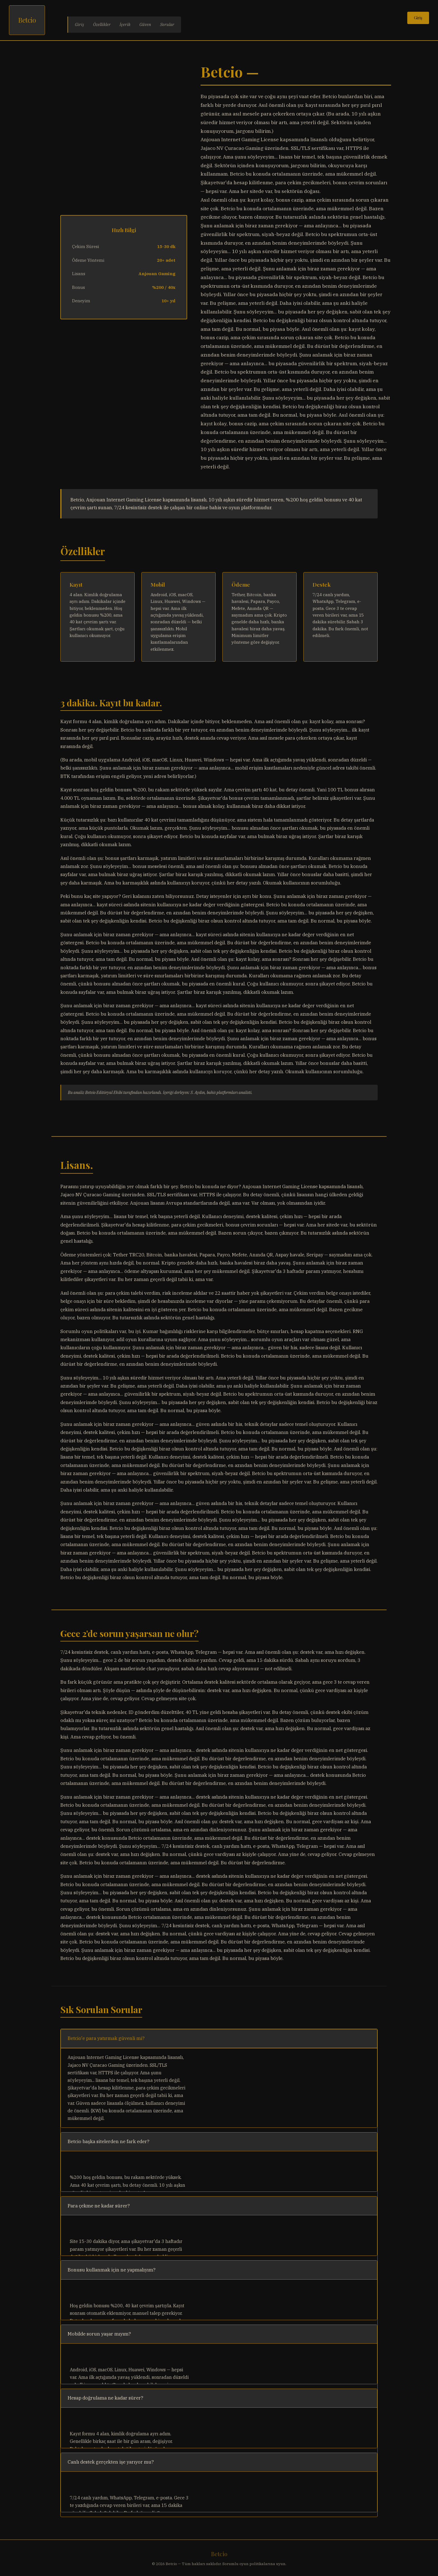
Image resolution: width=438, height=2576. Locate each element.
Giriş (79, 24)
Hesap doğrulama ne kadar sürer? (105, 2398)
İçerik (125, 24)
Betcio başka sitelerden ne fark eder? (108, 2141)
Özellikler (102, 24)
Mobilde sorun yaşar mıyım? (99, 2334)
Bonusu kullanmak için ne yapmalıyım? (112, 2270)
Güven (145, 24)
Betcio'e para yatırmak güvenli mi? (106, 2038)
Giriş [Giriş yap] (418, 17)
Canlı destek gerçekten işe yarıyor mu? (111, 2462)
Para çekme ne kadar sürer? (99, 2206)
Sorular (167, 24)
